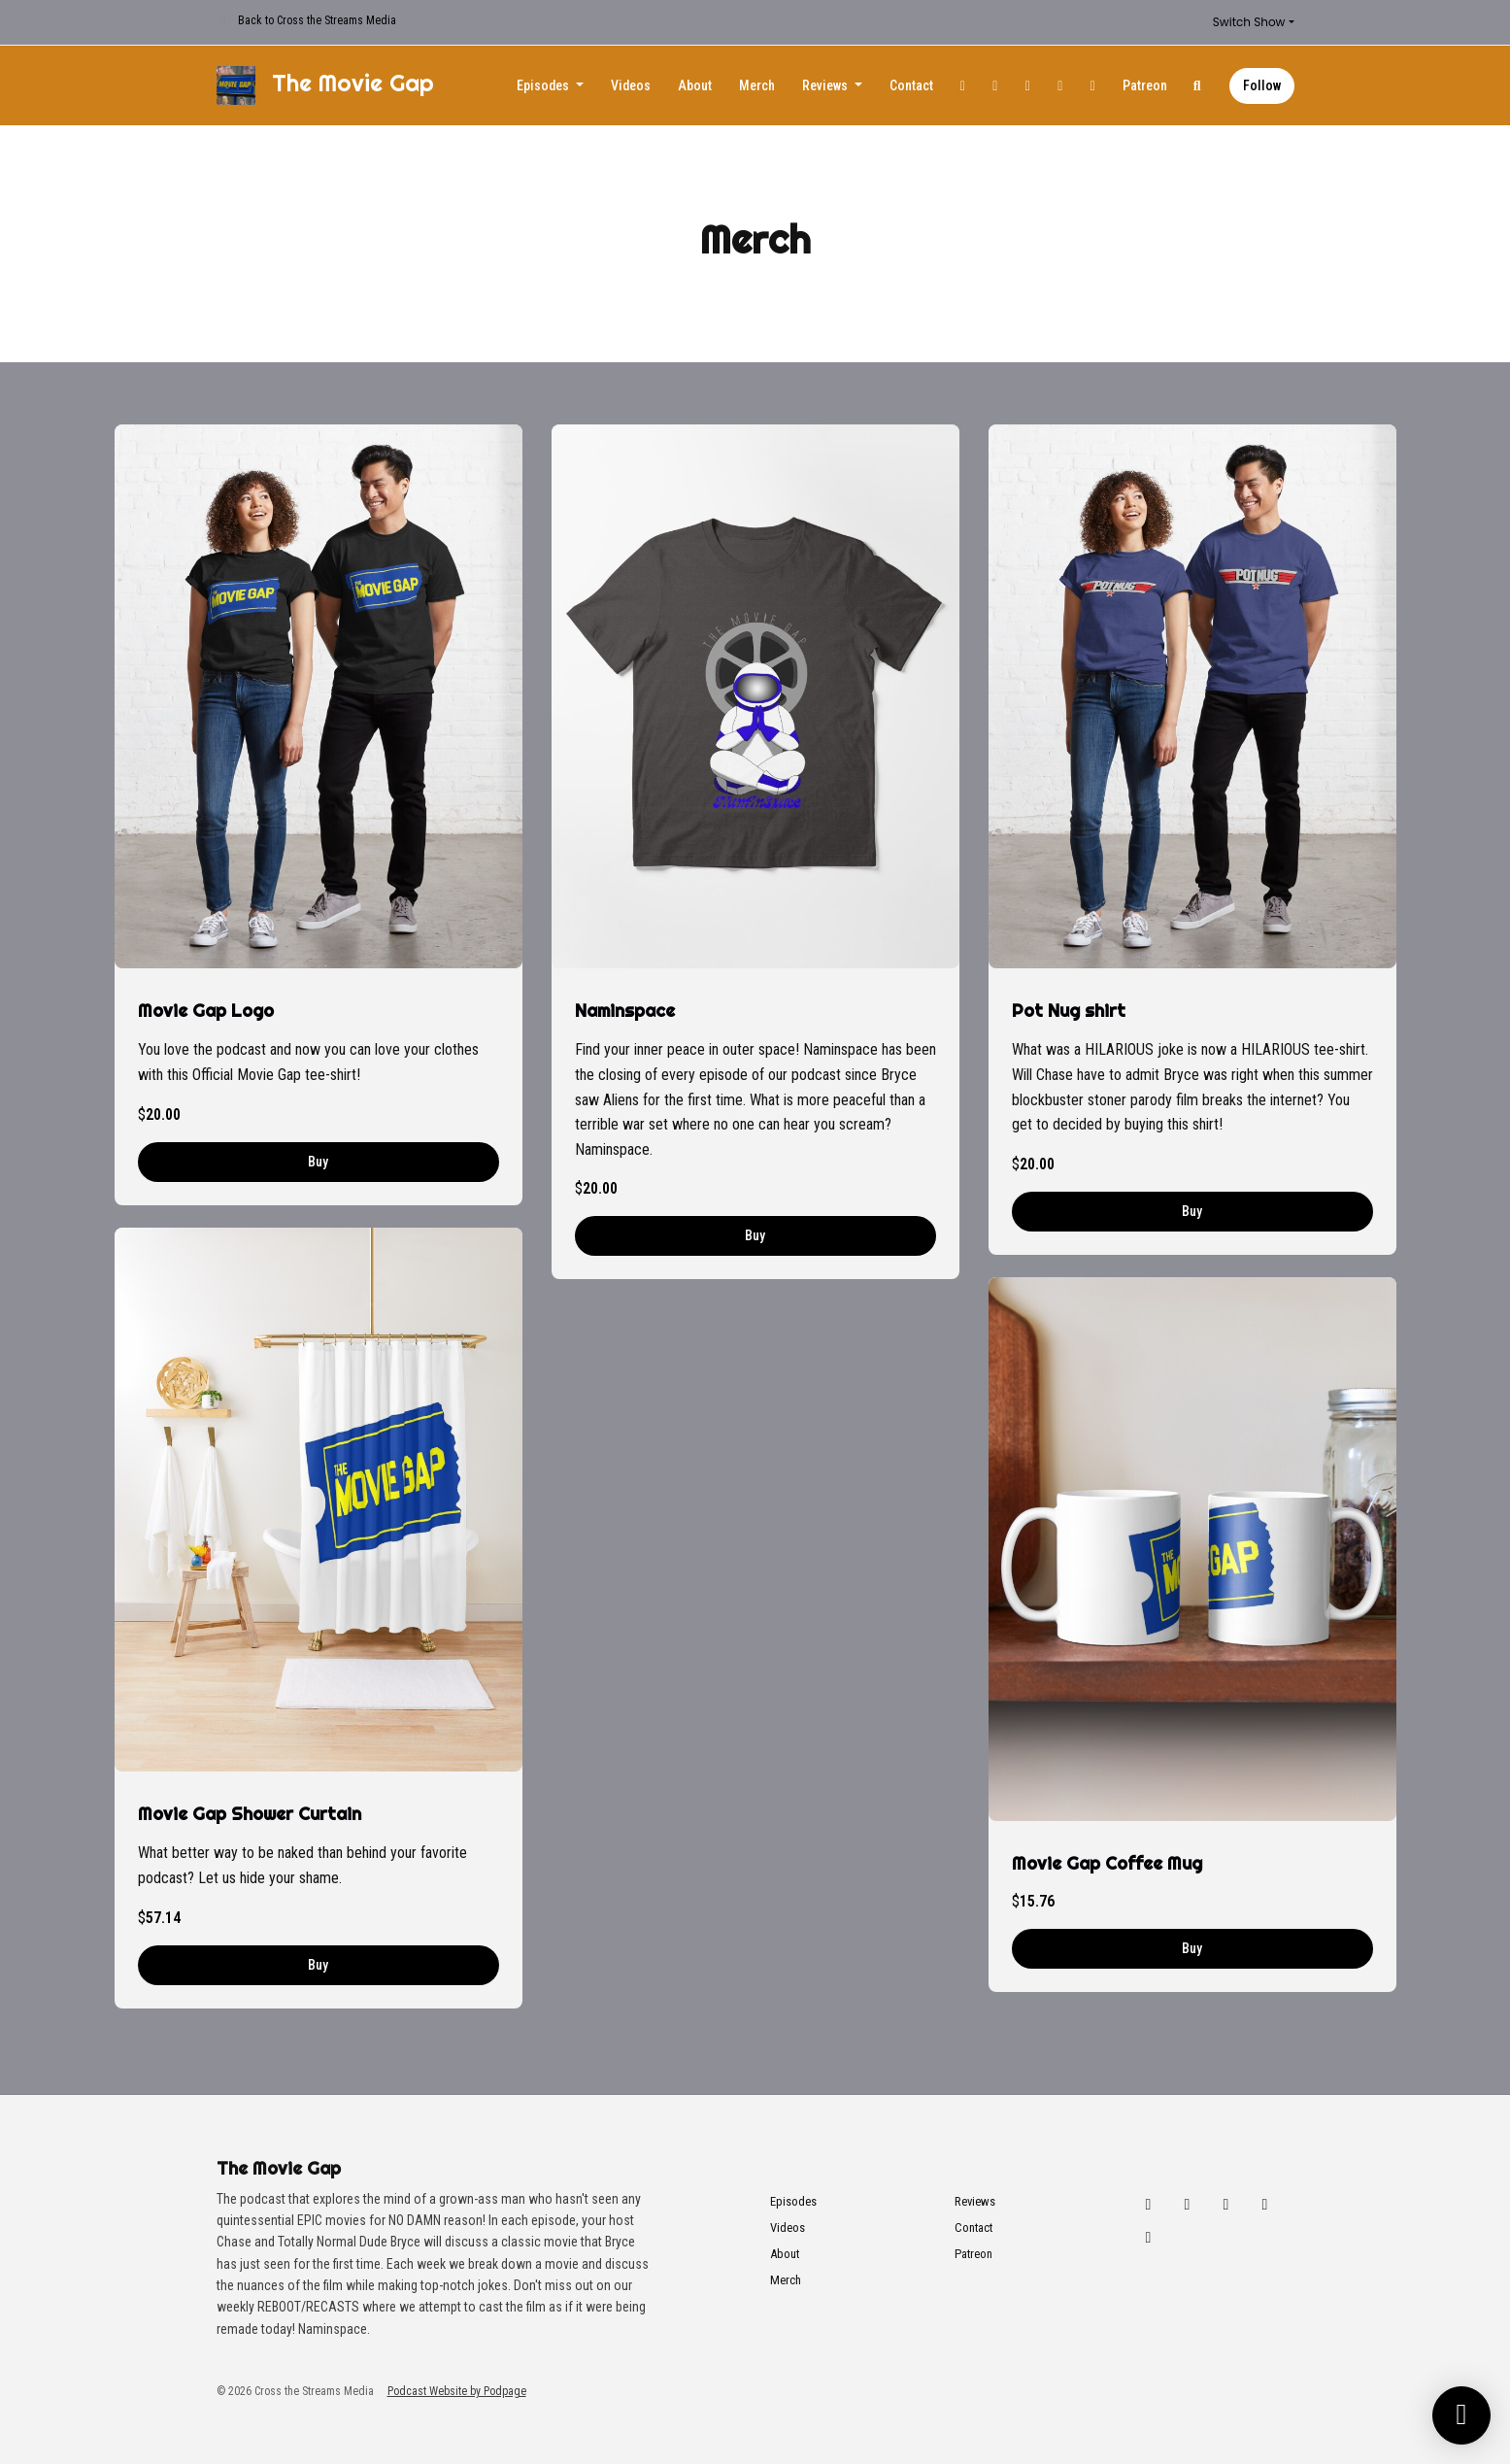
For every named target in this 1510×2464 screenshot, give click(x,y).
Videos (631, 85)
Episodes (544, 85)
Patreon (1145, 85)
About (695, 85)
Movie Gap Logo (206, 1010)
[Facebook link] (1028, 86)
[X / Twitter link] (963, 86)
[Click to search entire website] (1197, 86)
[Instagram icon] (1187, 2204)
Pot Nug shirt (1068, 1010)
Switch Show (1249, 22)
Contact (911, 85)
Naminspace (625, 1010)
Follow (1262, 85)
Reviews (826, 85)
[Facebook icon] (1226, 2204)
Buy (318, 1161)
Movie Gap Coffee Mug (1107, 1863)
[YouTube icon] (1265, 2204)
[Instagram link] (995, 86)
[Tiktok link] (1093, 86)
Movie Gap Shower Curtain (249, 1814)
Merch (757, 85)
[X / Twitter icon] (1148, 2204)
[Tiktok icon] (1148, 2237)
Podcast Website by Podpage (456, 2391)
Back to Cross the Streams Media (317, 20)
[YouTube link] (1060, 86)
